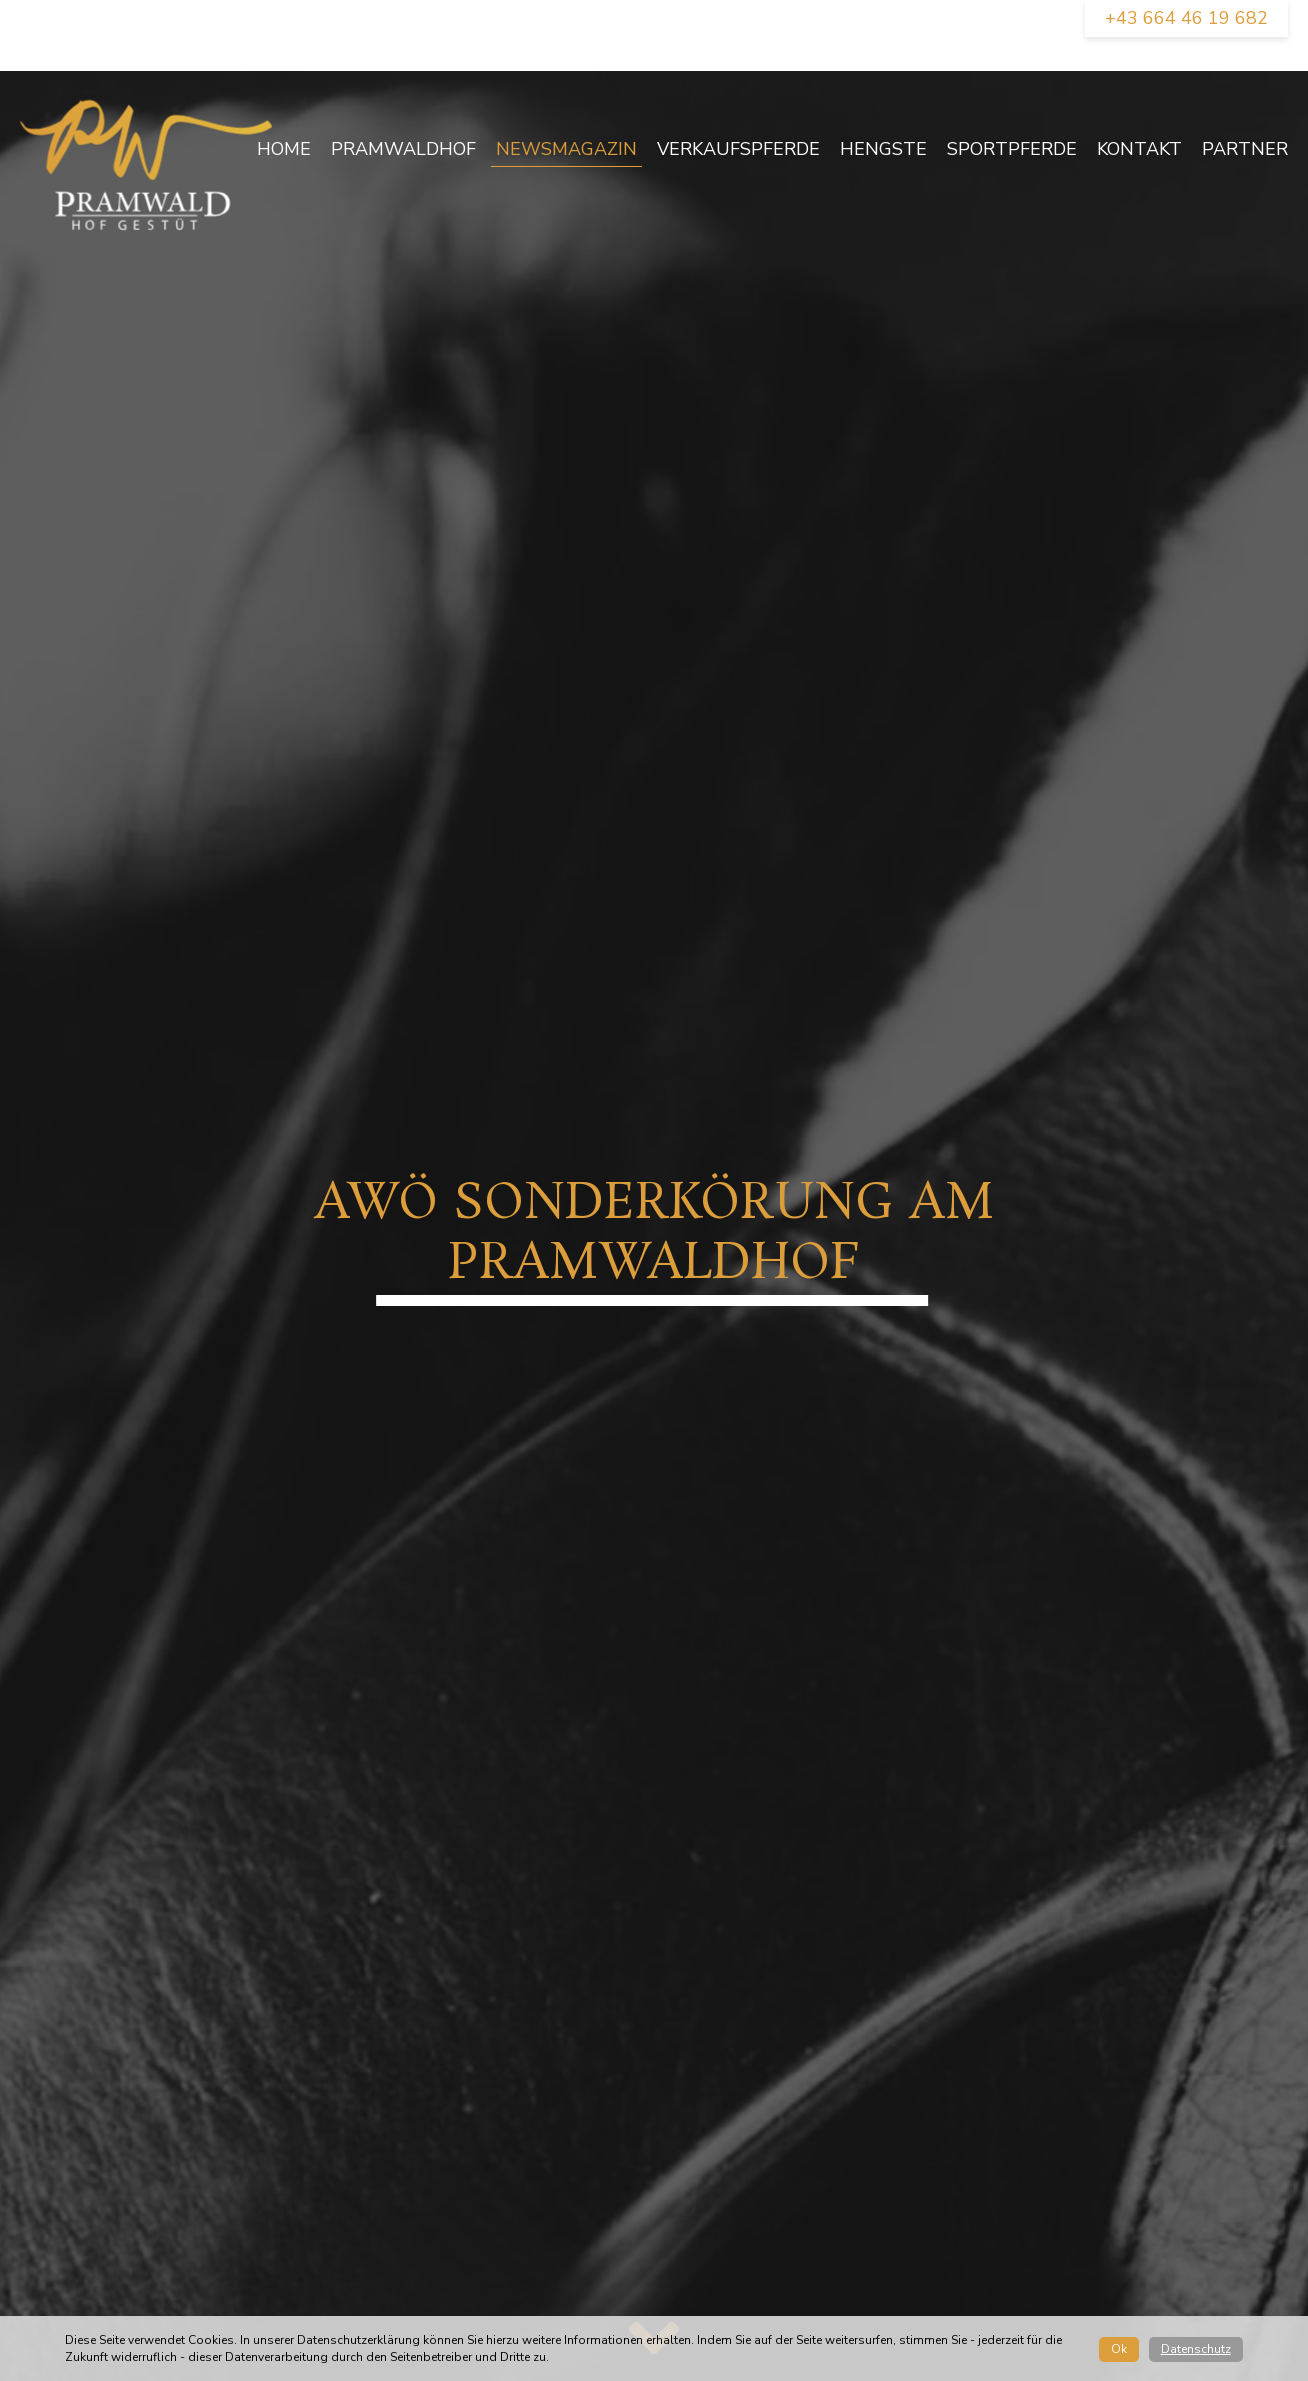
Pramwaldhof (403, 149)
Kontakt (1139, 149)
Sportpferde (1012, 149)
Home (284, 149)
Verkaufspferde (738, 149)
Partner (1245, 149)
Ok (1119, 2349)
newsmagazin (566, 149)
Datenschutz (1196, 2349)
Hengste (883, 149)
